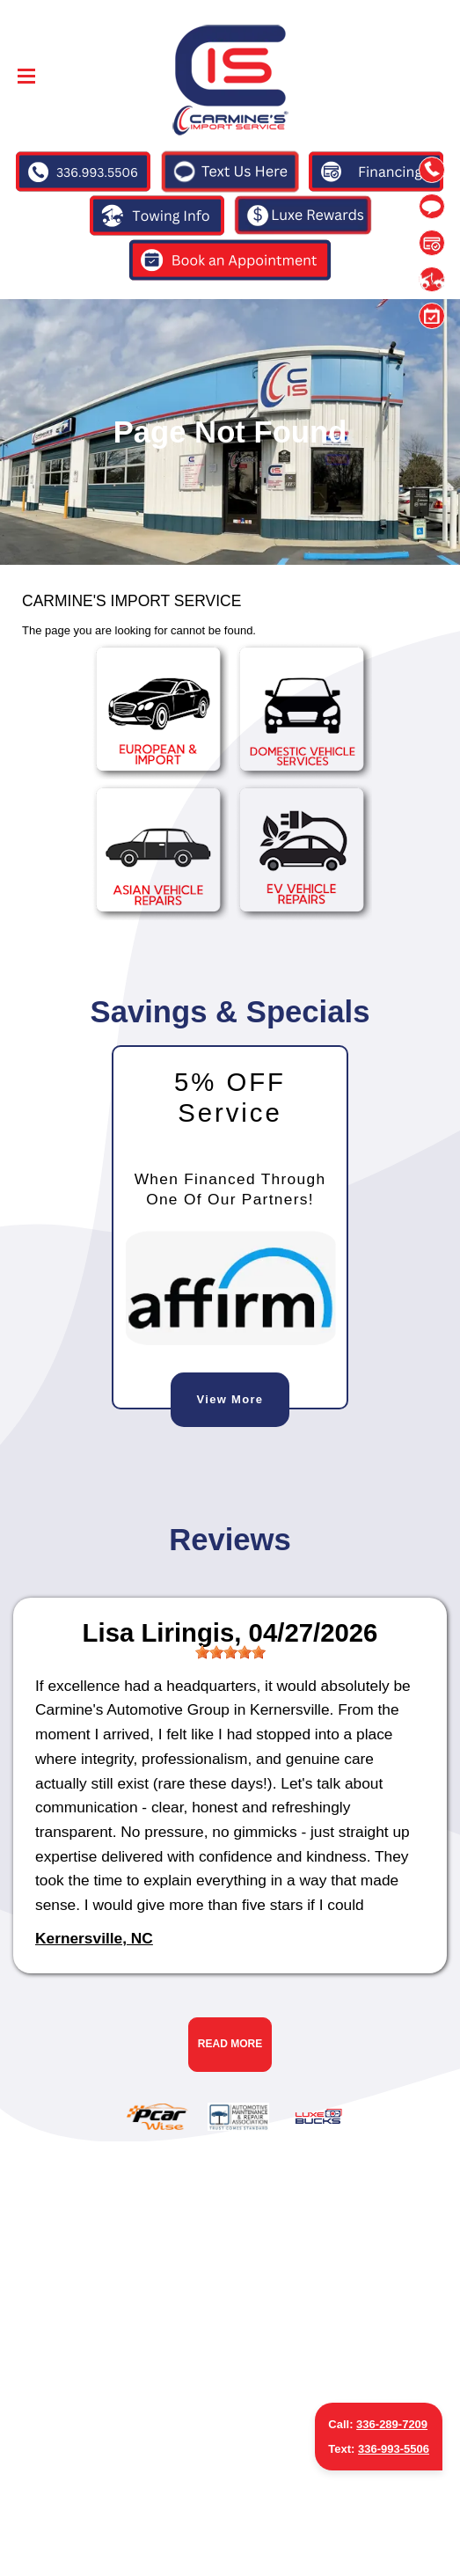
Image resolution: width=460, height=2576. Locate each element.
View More (230, 1399)
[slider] (230, 1652)
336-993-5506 (393, 2448)
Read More (230, 2044)
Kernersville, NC (94, 1938)
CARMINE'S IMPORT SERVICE (131, 601)
